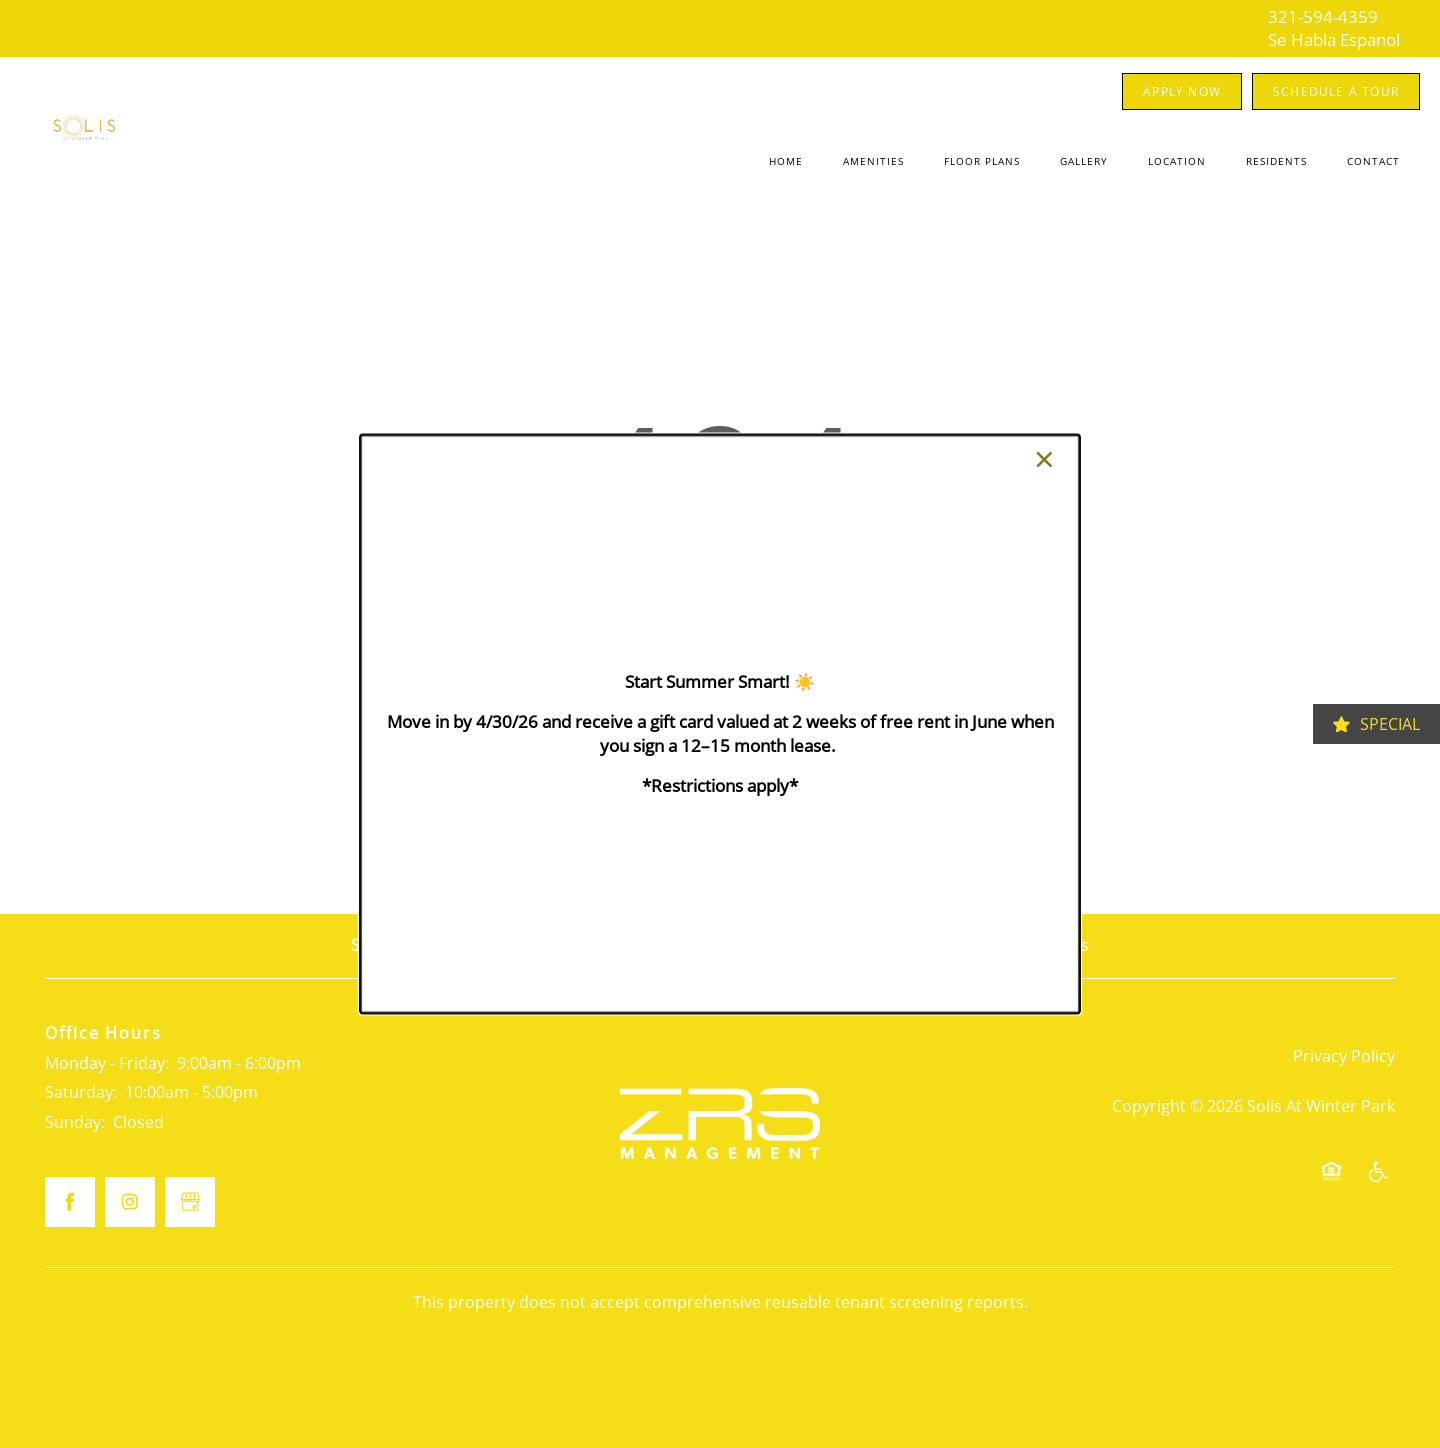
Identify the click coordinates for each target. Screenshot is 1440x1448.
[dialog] (720, 723)
